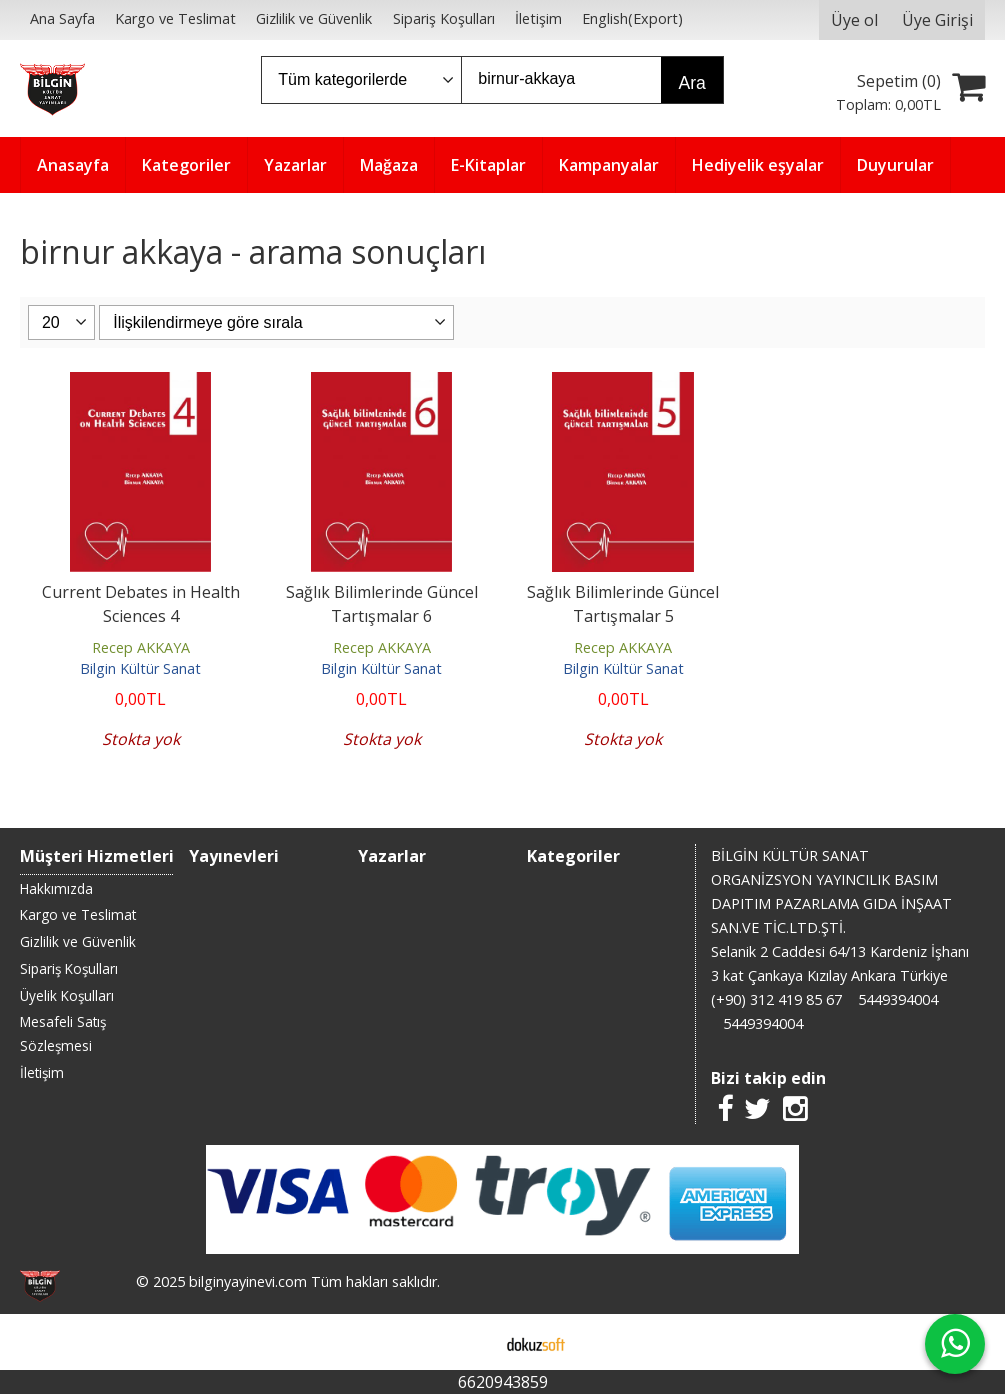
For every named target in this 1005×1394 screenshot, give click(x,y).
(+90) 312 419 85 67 (776, 999)
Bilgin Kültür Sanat (140, 668)
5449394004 (898, 999)
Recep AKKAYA (141, 647)
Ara (691, 83)
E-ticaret (470, 1342)
